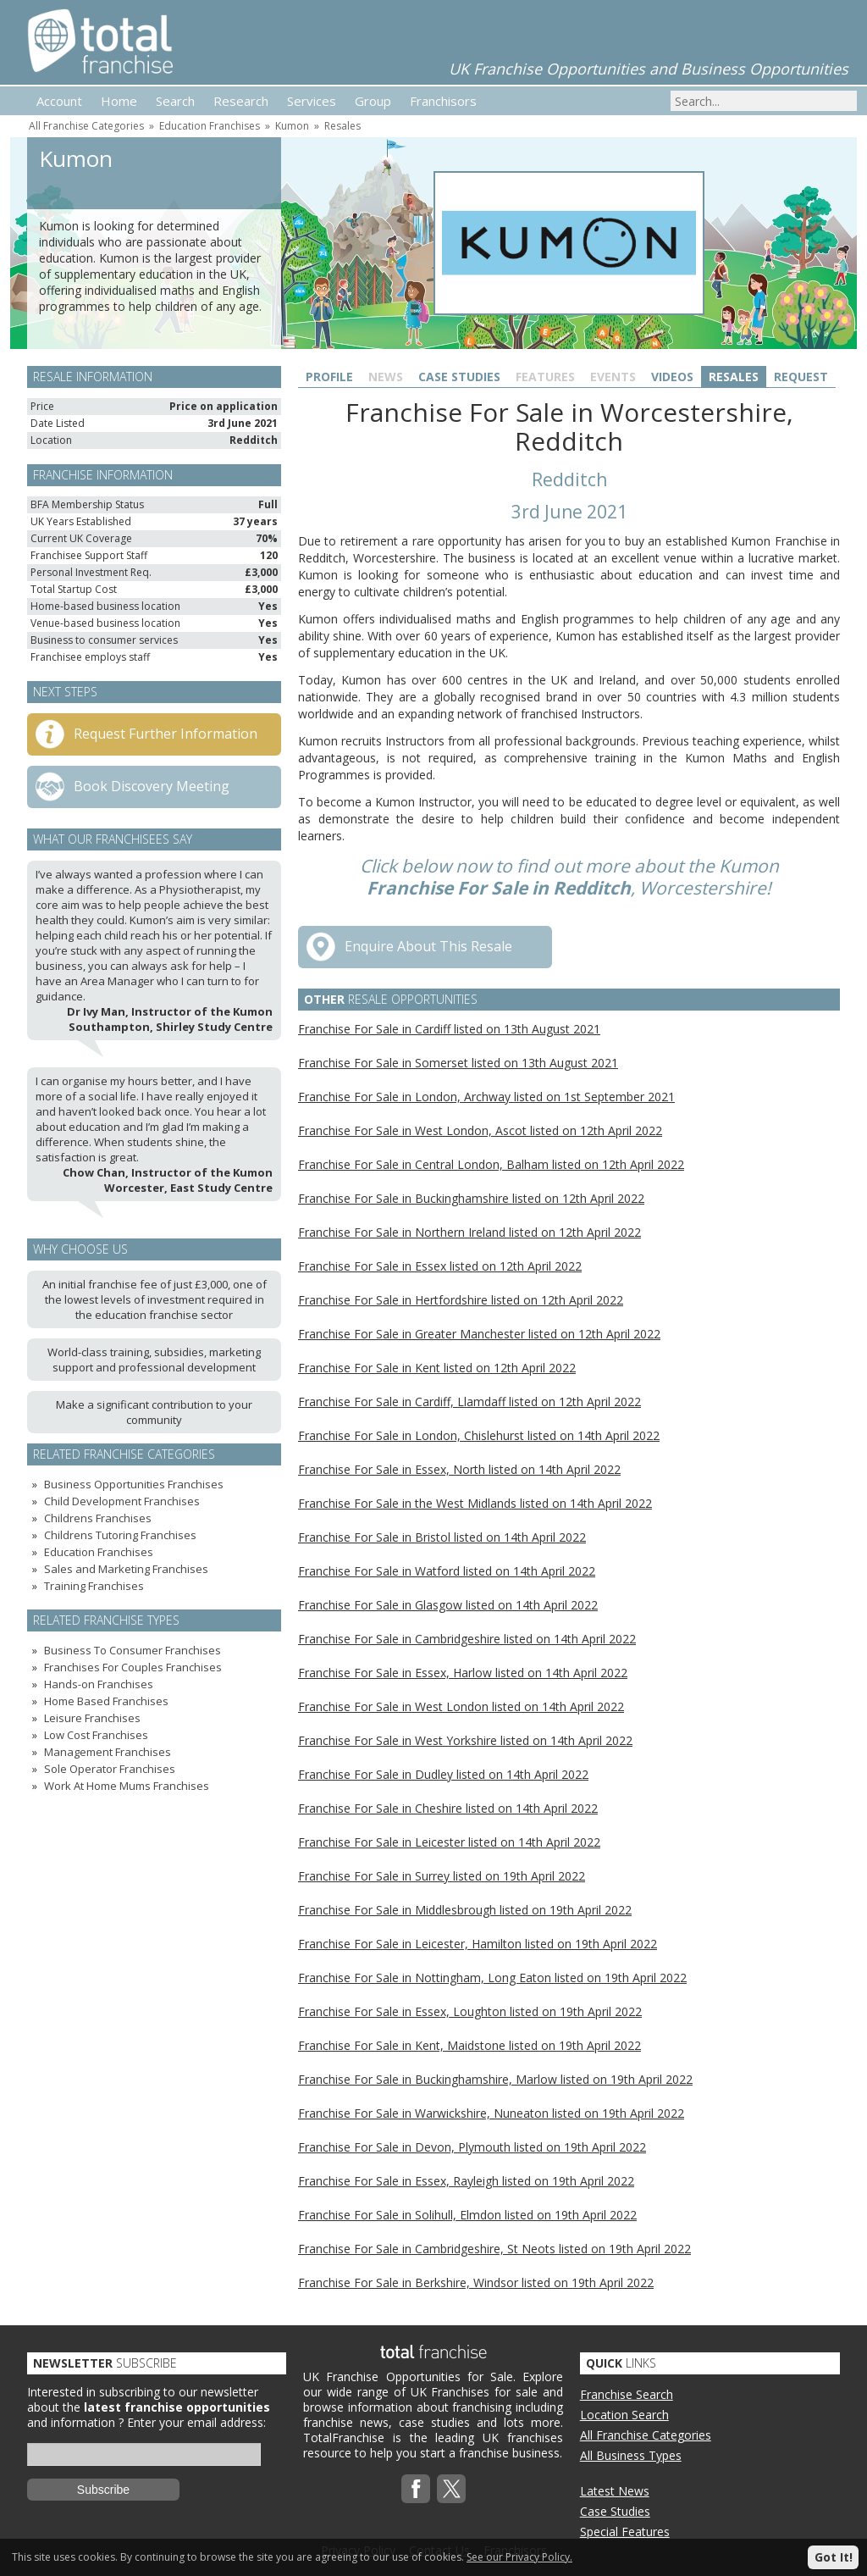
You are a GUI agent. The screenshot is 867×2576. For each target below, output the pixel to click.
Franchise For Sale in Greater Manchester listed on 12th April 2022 (479, 1334)
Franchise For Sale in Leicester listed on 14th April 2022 (449, 1842)
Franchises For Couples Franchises (133, 1667)
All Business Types (631, 2455)
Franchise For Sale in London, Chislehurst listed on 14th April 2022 (479, 1435)
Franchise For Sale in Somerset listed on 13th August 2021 (458, 1063)
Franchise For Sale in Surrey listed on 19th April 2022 (441, 1876)
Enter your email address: (196, 2422)
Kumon (292, 126)
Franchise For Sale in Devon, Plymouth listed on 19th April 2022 (472, 2147)
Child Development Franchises (122, 1501)
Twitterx (451, 2488)
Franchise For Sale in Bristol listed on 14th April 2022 (442, 1537)
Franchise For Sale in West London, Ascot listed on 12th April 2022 (480, 1130)
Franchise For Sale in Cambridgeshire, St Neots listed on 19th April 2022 (494, 2249)
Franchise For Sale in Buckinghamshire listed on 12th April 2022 (471, 1198)
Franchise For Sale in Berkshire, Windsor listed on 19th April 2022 (476, 2282)
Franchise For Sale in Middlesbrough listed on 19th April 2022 (465, 1910)
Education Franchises (209, 126)
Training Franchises (94, 1585)
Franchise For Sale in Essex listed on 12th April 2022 (440, 1266)
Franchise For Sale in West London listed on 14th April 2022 (461, 1706)
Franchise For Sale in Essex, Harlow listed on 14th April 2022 (462, 1673)
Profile (329, 376)
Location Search (624, 2415)
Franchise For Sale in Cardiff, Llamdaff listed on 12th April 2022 (469, 1401)
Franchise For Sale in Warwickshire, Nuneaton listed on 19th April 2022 (491, 2113)
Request (801, 376)
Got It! (834, 2557)
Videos (672, 376)
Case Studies (459, 376)
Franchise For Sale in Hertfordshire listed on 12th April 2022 (460, 1300)
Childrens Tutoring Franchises (120, 1535)
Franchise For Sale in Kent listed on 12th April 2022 (437, 1368)
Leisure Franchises (92, 1718)
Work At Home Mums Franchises (126, 1785)
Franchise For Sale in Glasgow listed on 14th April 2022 (448, 1605)
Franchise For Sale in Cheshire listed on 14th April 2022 (448, 1808)
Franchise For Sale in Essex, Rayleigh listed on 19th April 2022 (466, 2181)
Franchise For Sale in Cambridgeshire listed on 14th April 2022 (467, 1639)
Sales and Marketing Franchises (126, 1568)
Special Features (625, 2531)
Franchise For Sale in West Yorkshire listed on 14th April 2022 (465, 1740)
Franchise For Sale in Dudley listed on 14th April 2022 (443, 1774)
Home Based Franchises (106, 1701)
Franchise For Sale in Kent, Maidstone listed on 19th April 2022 (469, 2045)
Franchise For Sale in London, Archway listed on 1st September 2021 (486, 1097)
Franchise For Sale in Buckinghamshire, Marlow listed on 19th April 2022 (495, 2079)
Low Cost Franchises (96, 1734)
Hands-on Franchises (98, 1684)
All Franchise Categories (86, 126)
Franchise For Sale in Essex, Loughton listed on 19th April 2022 (470, 2011)
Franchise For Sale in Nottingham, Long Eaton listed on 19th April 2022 (492, 1977)
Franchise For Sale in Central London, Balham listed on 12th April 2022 (491, 1164)
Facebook (415, 2488)
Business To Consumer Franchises (132, 1650)
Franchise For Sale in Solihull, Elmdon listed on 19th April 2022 (467, 2215)
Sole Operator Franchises (109, 1768)
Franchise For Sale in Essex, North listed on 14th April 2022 (459, 1469)
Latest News (614, 2491)
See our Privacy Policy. (519, 2557)
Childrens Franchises (98, 1518)
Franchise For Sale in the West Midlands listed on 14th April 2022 (475, 1503)
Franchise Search (626, 2394)
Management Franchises (107, 1751)
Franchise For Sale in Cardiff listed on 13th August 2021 (449, 1029)
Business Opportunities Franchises (134, 1484)
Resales (342, 126)
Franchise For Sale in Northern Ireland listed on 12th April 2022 (469, 1232)
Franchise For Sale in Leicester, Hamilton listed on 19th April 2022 (477, 1944)
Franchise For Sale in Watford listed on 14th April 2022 (446, 1571)
